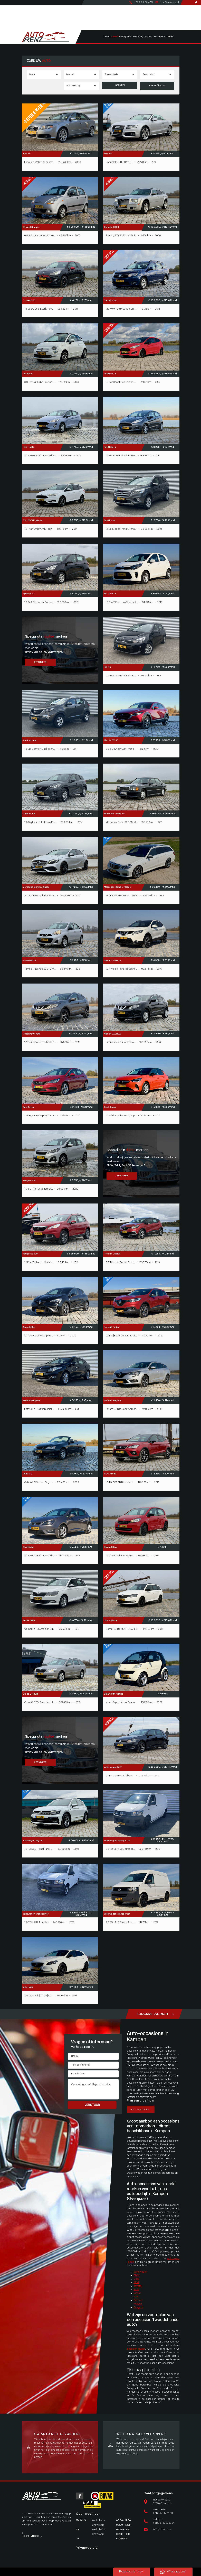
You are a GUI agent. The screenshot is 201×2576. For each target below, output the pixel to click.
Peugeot (138, 2307)
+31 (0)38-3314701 (163, 2513)
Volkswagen (140, 2272)
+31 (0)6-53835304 (163, 2523)
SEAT (136, 2282)
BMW (136, 2275)
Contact (11, 28)
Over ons (12, 21)
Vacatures (12, 25)
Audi (136, 2297)
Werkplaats (13, 14)
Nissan (137, 2293)
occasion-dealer (136, 2349)
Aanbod (11, 10)
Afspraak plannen (140, 2109)
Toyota (137, 2286)
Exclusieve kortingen (131, 2571)
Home (10, 7)
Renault (138, 2304)
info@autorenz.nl (162, 2529)
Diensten (12, 18)
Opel (136, 2279)
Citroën (138, 2300)
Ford (136, 2289)
